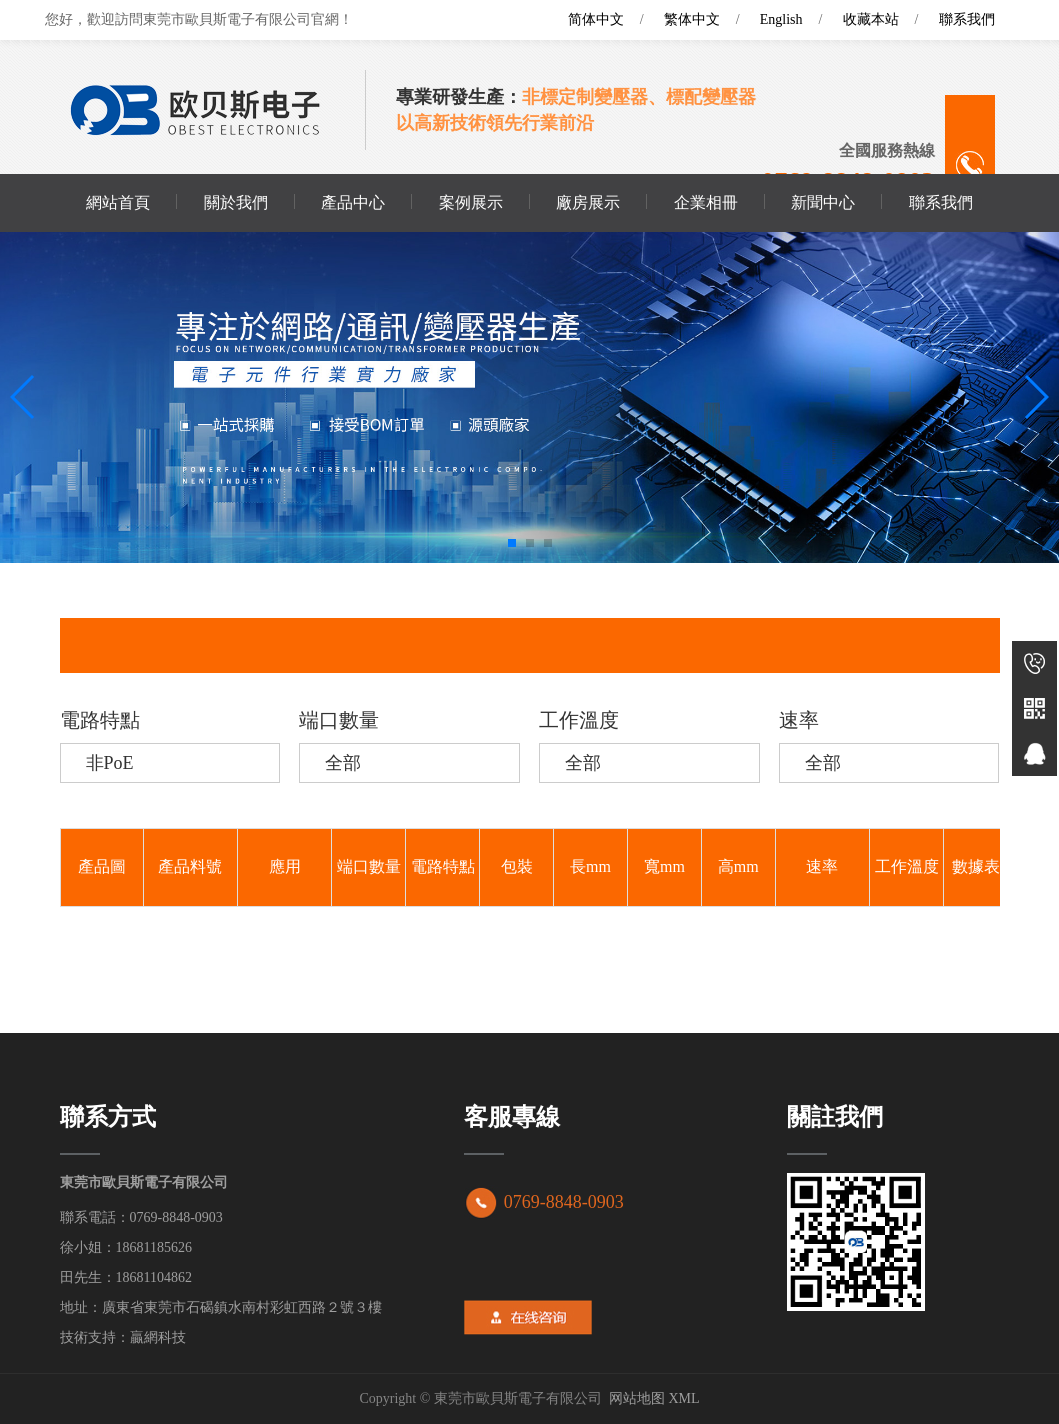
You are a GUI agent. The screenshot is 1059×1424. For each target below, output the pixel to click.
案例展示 (471, 202)
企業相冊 (706, 202)
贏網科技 (158, 1337)
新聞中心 (823, 202)
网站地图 (637, 1398)
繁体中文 (692, 19)
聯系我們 (967, 19)
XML (683, 1398)
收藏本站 (871, 19)
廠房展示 (588, 202)
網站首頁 (118, 202)
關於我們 (236, 202)
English (781, 19)
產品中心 (353, 202)
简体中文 (596, 19)
